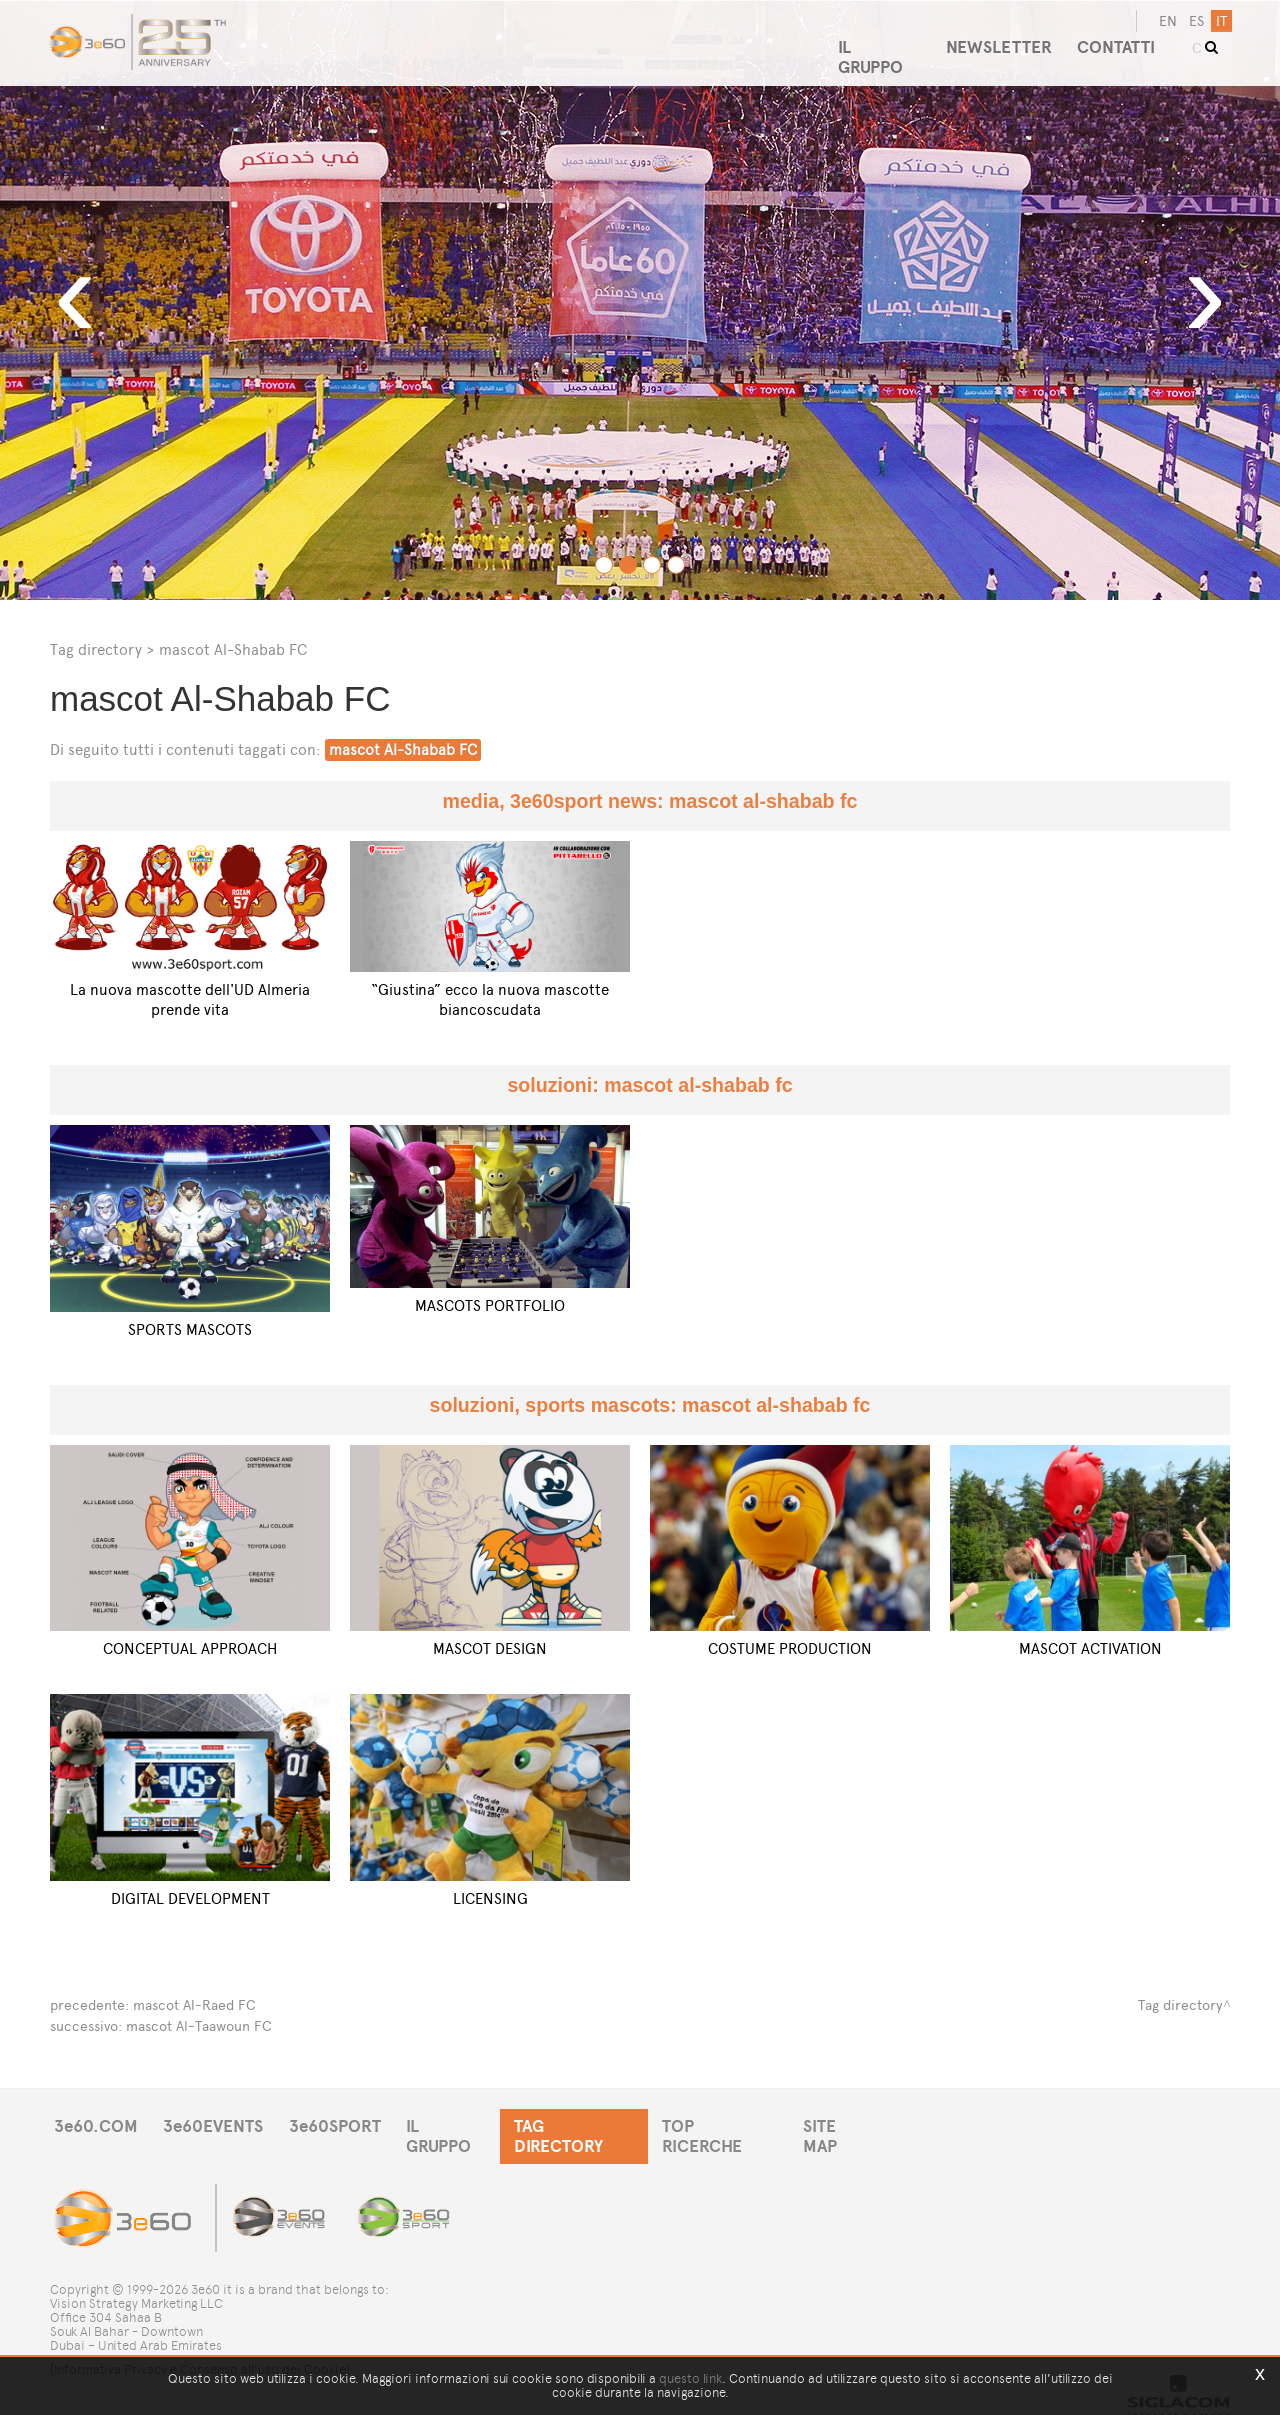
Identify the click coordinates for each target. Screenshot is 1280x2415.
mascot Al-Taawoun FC (199, 2024)
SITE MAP (867, 2124)
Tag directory (96, 649)
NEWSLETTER (999, 39)
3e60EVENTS (219, 2124)
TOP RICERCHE (744, 2124)
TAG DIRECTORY (594, 2124)
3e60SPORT (345, 2124)
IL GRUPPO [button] (875, 39)
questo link (690, 2378)
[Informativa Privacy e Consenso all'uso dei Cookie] (200, 2352)
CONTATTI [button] (1121, 39)
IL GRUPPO (462, 2124)
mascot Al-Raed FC (194, 2004)
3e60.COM (97, 2124)
